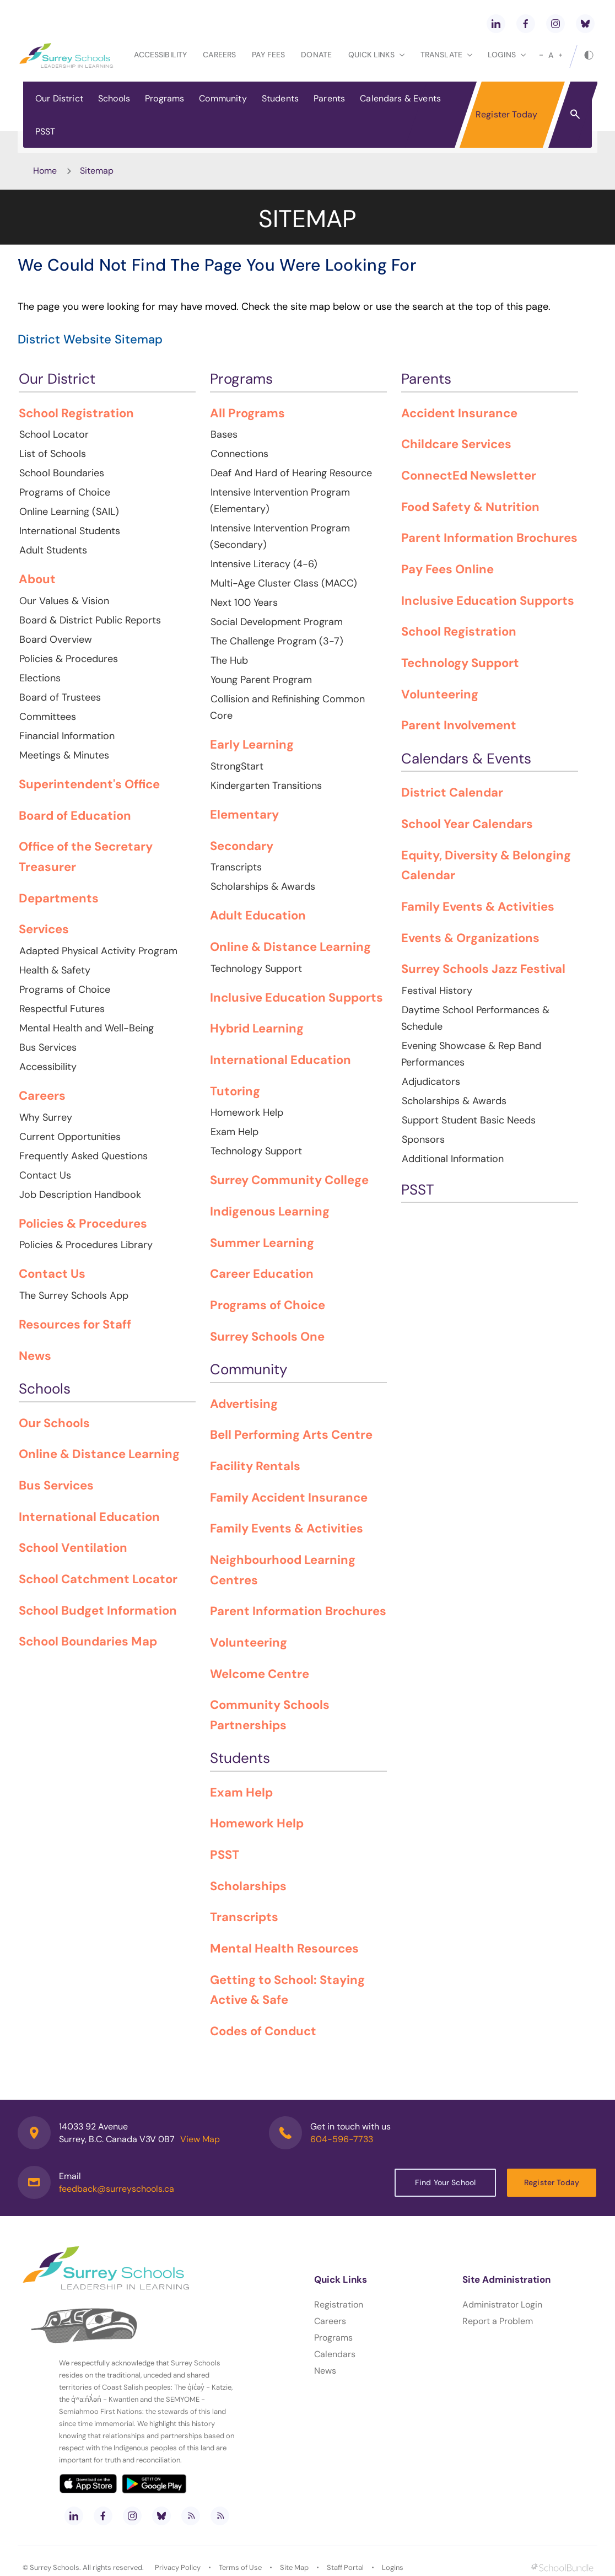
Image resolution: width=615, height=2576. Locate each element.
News (325, 2370)
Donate (316, 55)
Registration (338, 2304)
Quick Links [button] (376, 55)
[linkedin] (496, 23)
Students (280, 98)
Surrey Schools (54, 2567)
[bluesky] (585, 23)
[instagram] (555, 23)
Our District (59, 98)
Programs (164, 98)
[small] (541, 55)
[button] (575, 113)
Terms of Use (240, 2567)
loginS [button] (507, 55)
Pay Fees (268, 55)
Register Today (506, 114)
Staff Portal (345, 2567)
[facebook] (525, 23)
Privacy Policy (178, 2567)
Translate (446, 55)
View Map (200, 2139)
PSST (45, 131)
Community (222, 98)
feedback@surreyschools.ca (116, 2189)
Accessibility (160, 55)
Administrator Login (502, 2304)
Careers (219, 55)
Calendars (334, 2354)
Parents (329, 98)
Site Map (294, 2567)
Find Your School (445, 2182)
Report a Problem (497, 2321)
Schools (114, 98)
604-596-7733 (341, 2139)
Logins (392, 2567)
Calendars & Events (400, 98)
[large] (560, 55)
